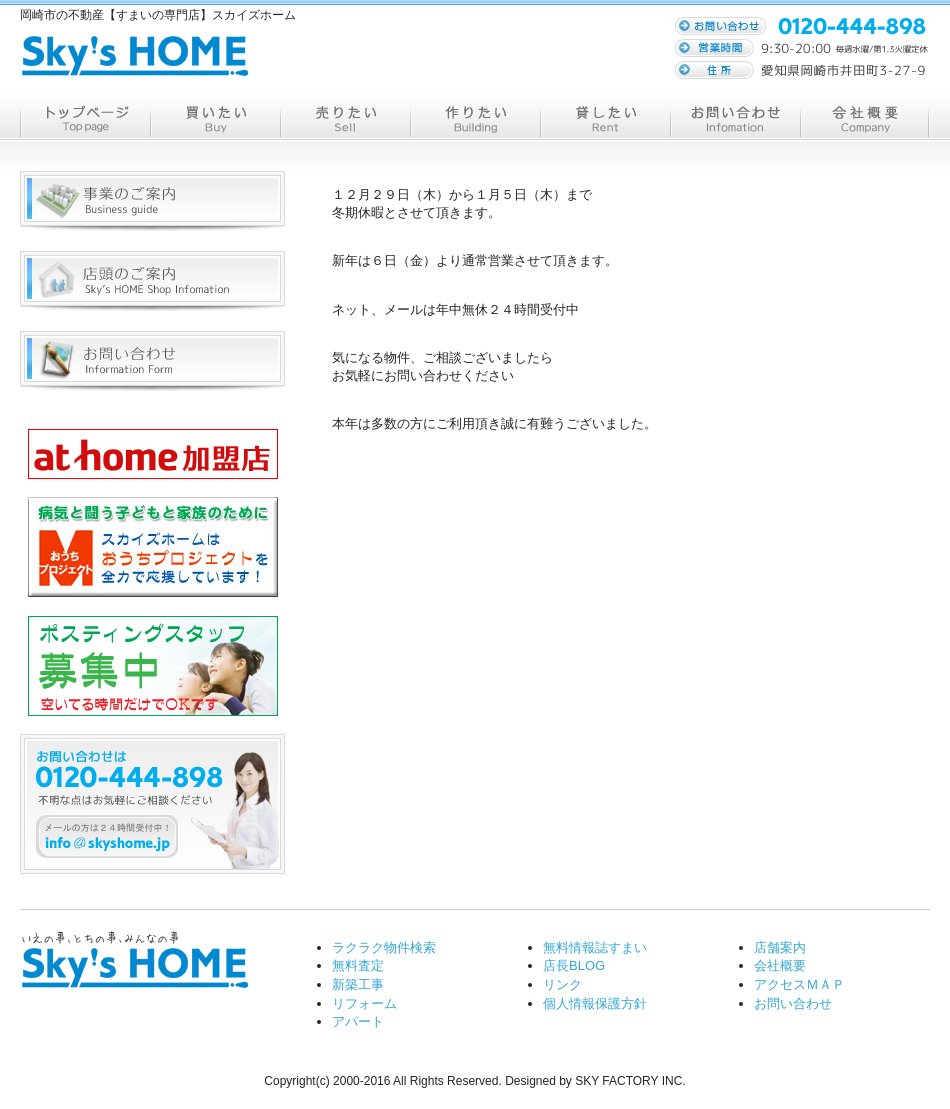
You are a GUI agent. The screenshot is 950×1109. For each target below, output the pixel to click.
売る (345, 118)
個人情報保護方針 (595, 1003)
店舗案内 (780, 947)
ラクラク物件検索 (384, 947)
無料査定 (358, 965)
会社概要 (865, 118)
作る (475, 118)
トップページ (85, 118)
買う (215, 118)
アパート (358, 1021)
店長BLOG (574, 965)
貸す (605, 118)
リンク (562, 984)
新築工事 (358, 984)
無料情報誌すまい (595, 947)
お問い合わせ (735, 118)
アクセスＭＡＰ (799, 984)
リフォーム (364, 1003)
